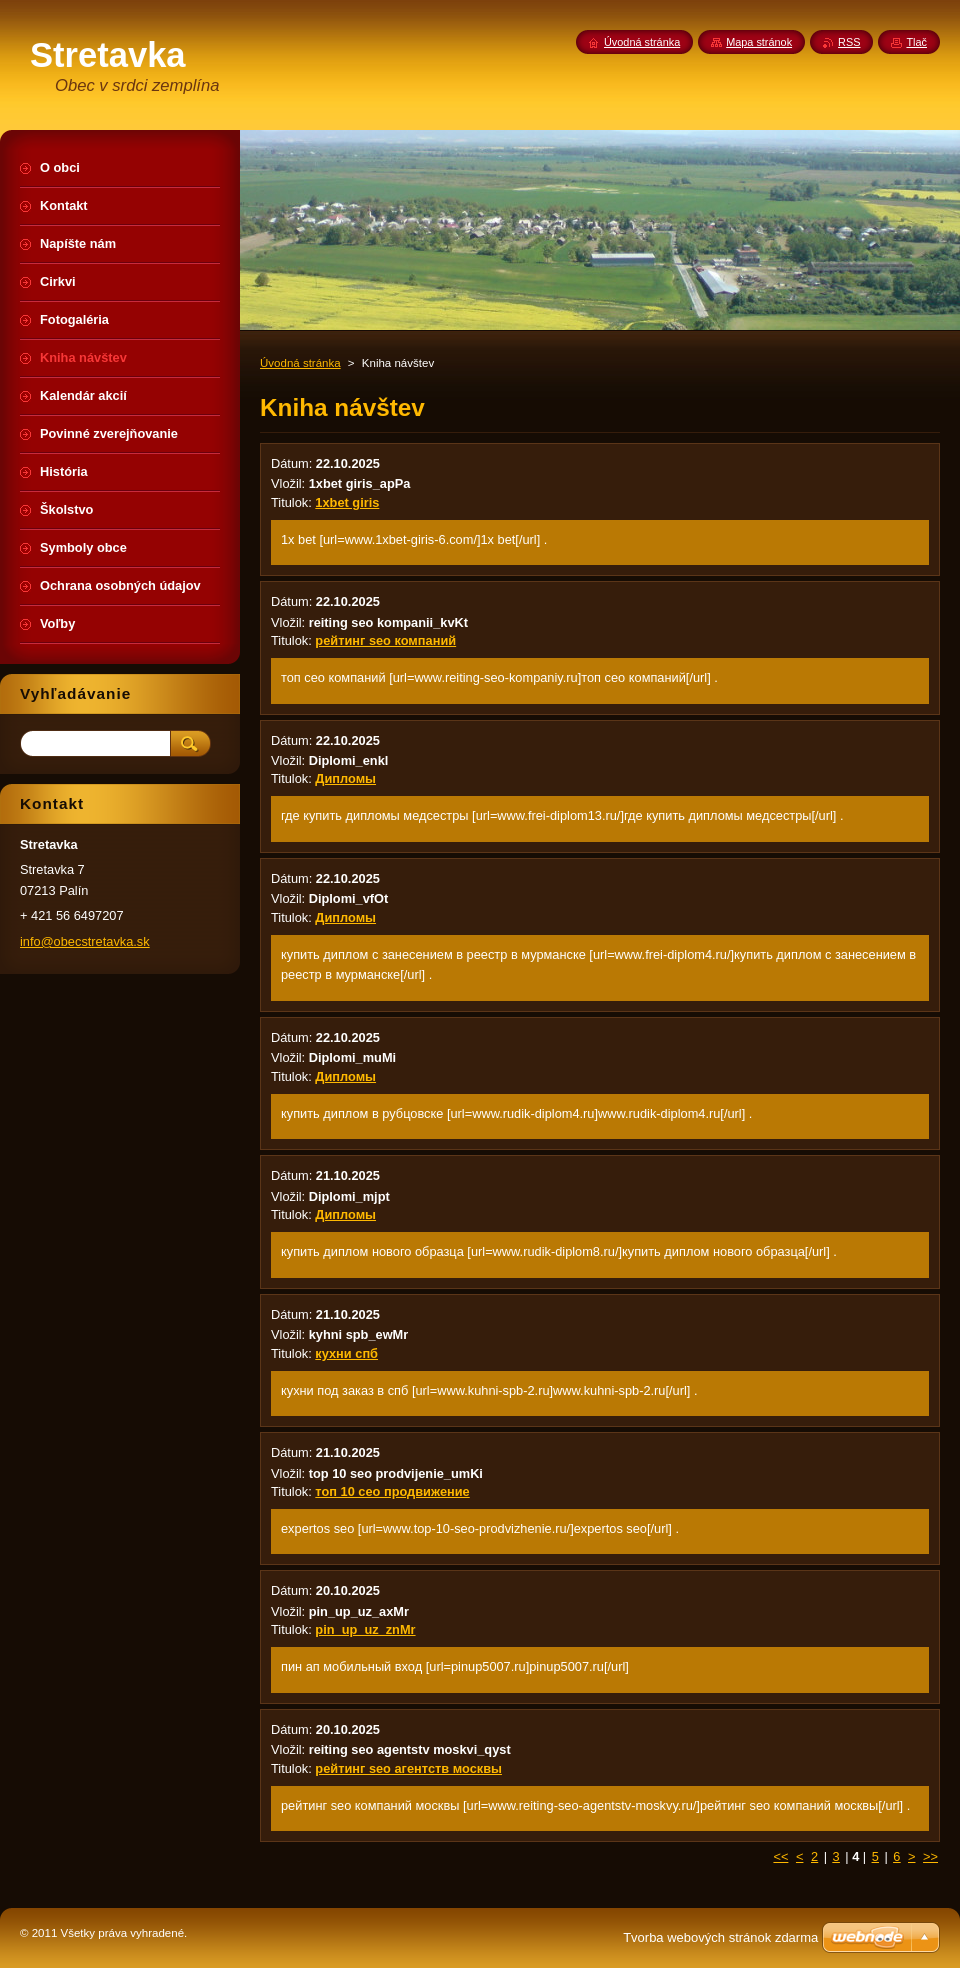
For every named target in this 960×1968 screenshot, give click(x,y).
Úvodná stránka (300, 363)
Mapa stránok (759, 42)
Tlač (916, 42)
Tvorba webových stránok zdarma (720, 1937)
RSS (849, 42)
